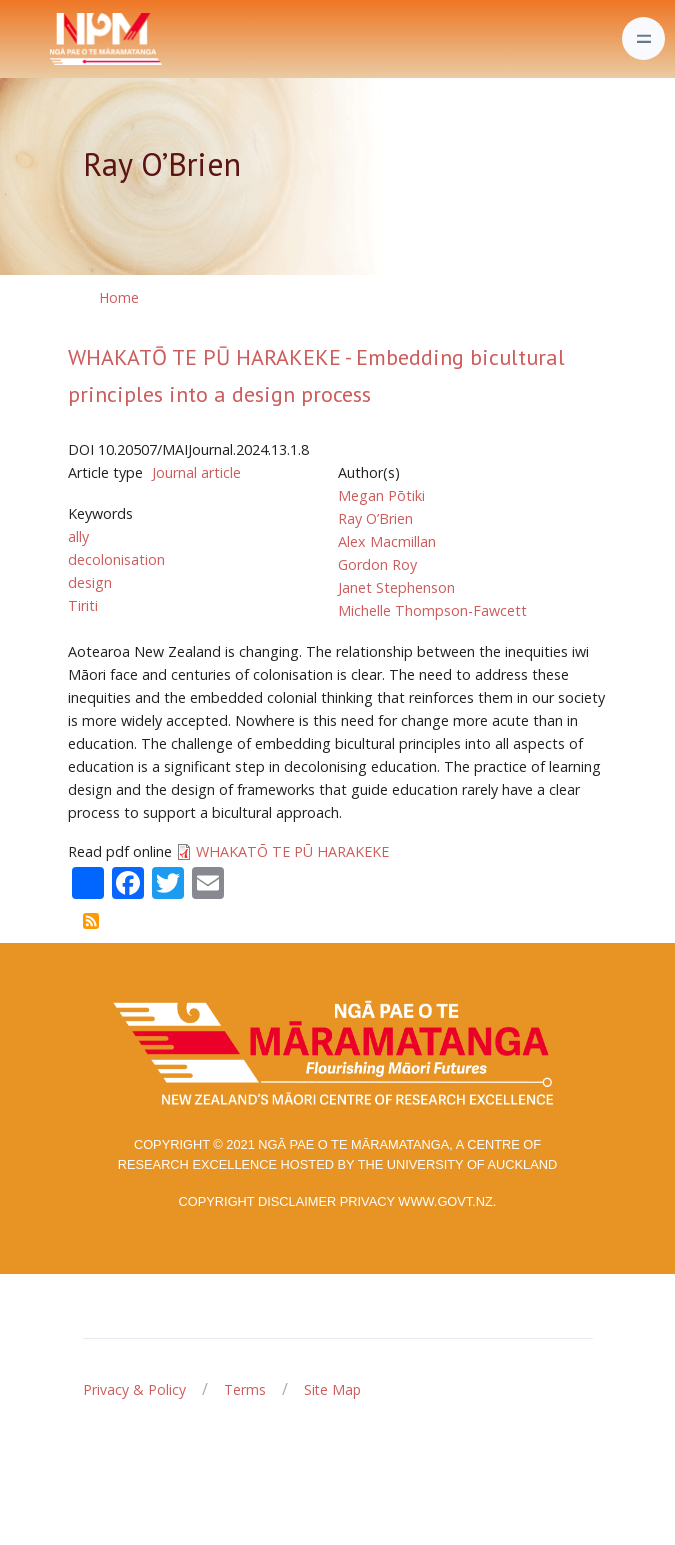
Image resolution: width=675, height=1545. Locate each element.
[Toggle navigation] (643, 38)
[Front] (56, 39)
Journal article (196, 472)
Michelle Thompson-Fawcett (432, 610)
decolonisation (116, 559)
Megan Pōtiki (381, 495)
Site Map (332, 1389)
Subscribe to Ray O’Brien (91, 921)
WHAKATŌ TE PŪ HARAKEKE (292, 851)
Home (119, 297)
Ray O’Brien (375, 518)
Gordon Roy (377, 564)
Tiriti (83, 605)
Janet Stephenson (396, 587)
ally (78, 536)
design (90, 582)
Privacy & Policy (134, 1389)
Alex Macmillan (387, 541)
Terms (245, 1389)
